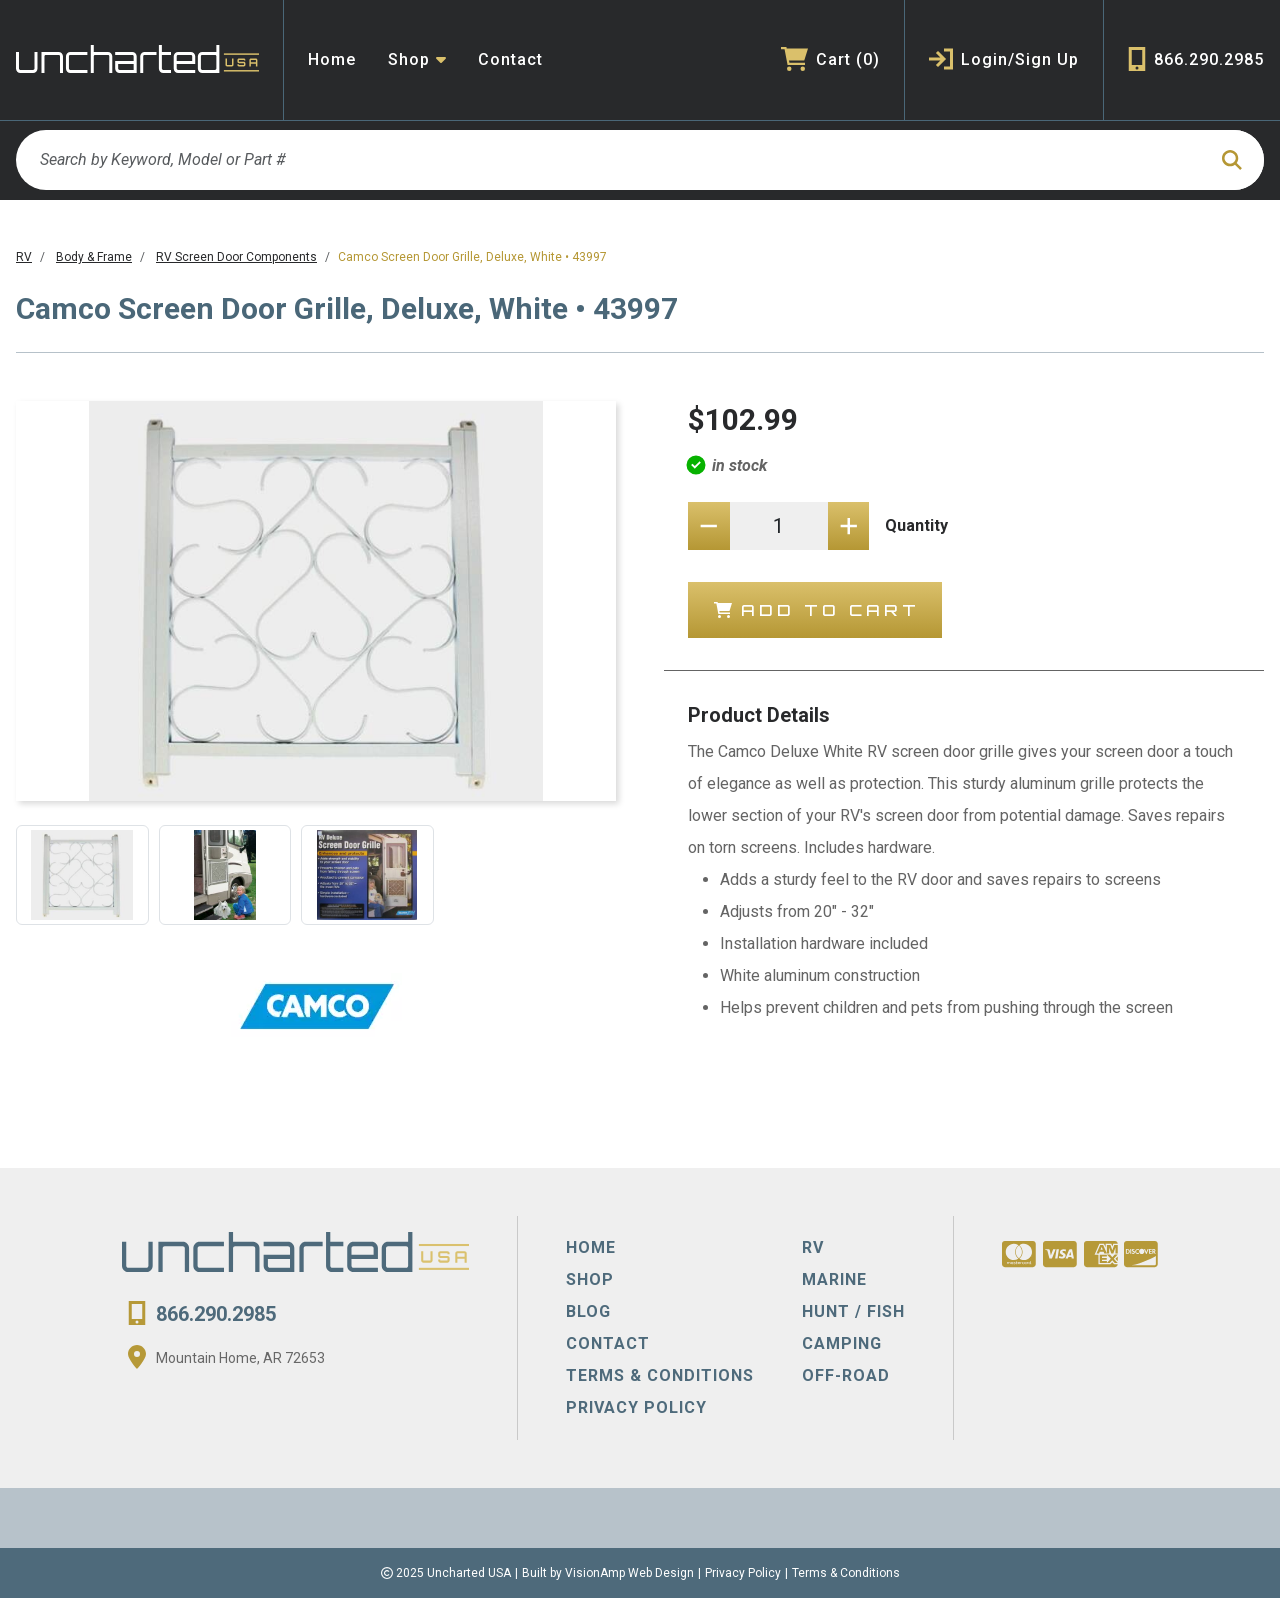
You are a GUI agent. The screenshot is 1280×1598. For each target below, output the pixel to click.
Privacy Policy (743, 1573)
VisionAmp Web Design (629, 1573)
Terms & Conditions (846, 1573)
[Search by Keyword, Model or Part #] (610, 160)
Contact (510, 59)
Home (332, 59)
